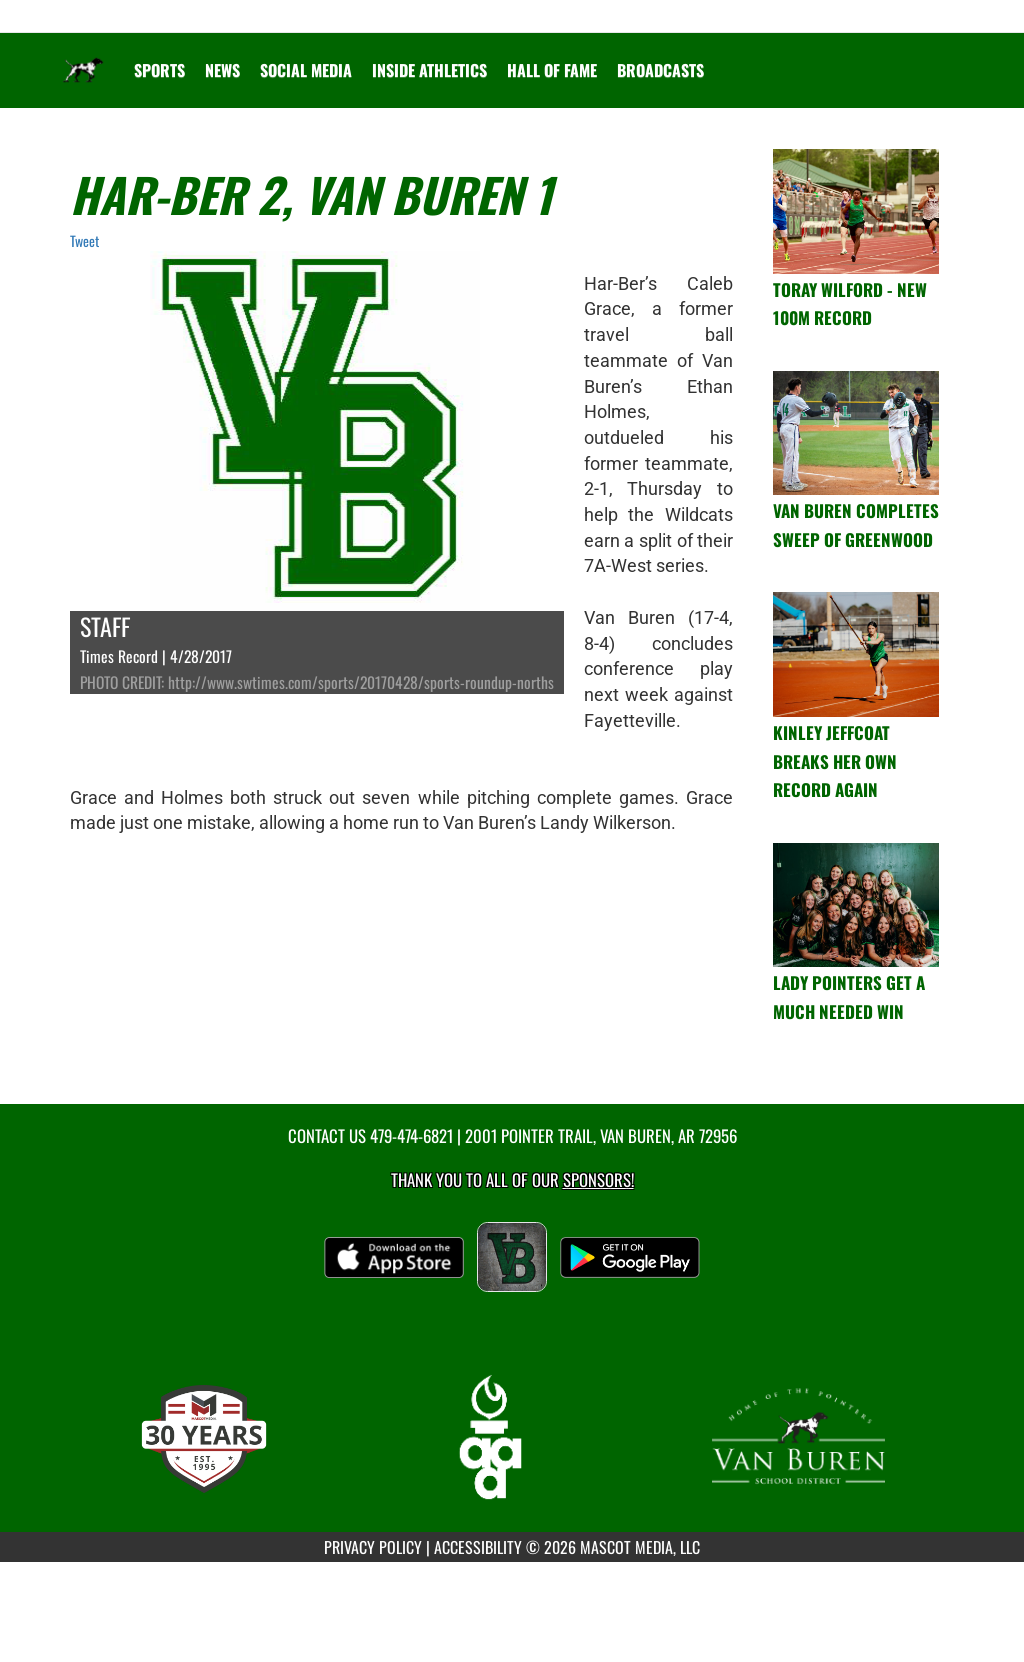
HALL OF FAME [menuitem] (552, 70)
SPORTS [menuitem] (159, 70)
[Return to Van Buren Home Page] (83, 58)
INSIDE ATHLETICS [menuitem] (429, 70)
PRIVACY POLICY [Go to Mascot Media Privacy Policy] (373, 1547)
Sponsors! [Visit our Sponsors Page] (598, 1179)
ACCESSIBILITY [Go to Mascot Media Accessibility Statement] (478, 1547)
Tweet (84, 240)
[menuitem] (222, 70)
